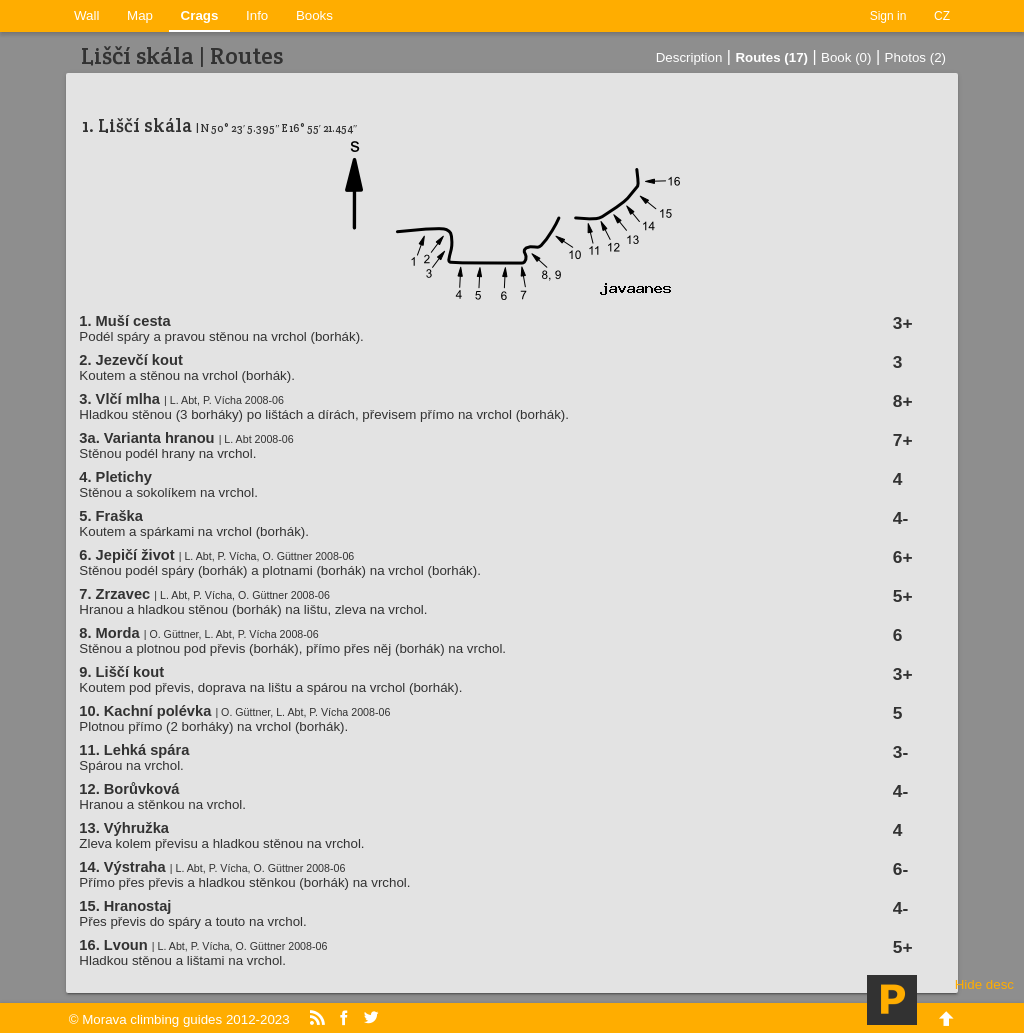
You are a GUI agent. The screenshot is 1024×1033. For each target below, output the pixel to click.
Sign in (888, 16)
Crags (200, 15)
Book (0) (846, 57)
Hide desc (984, 984)
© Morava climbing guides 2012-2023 (179, 1019)
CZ (942, 16)
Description (689, 57)
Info (257, 15)
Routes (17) (771, 57)
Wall (86, 15)
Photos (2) (916, 57)
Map (140, 15)
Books (314, 15)
